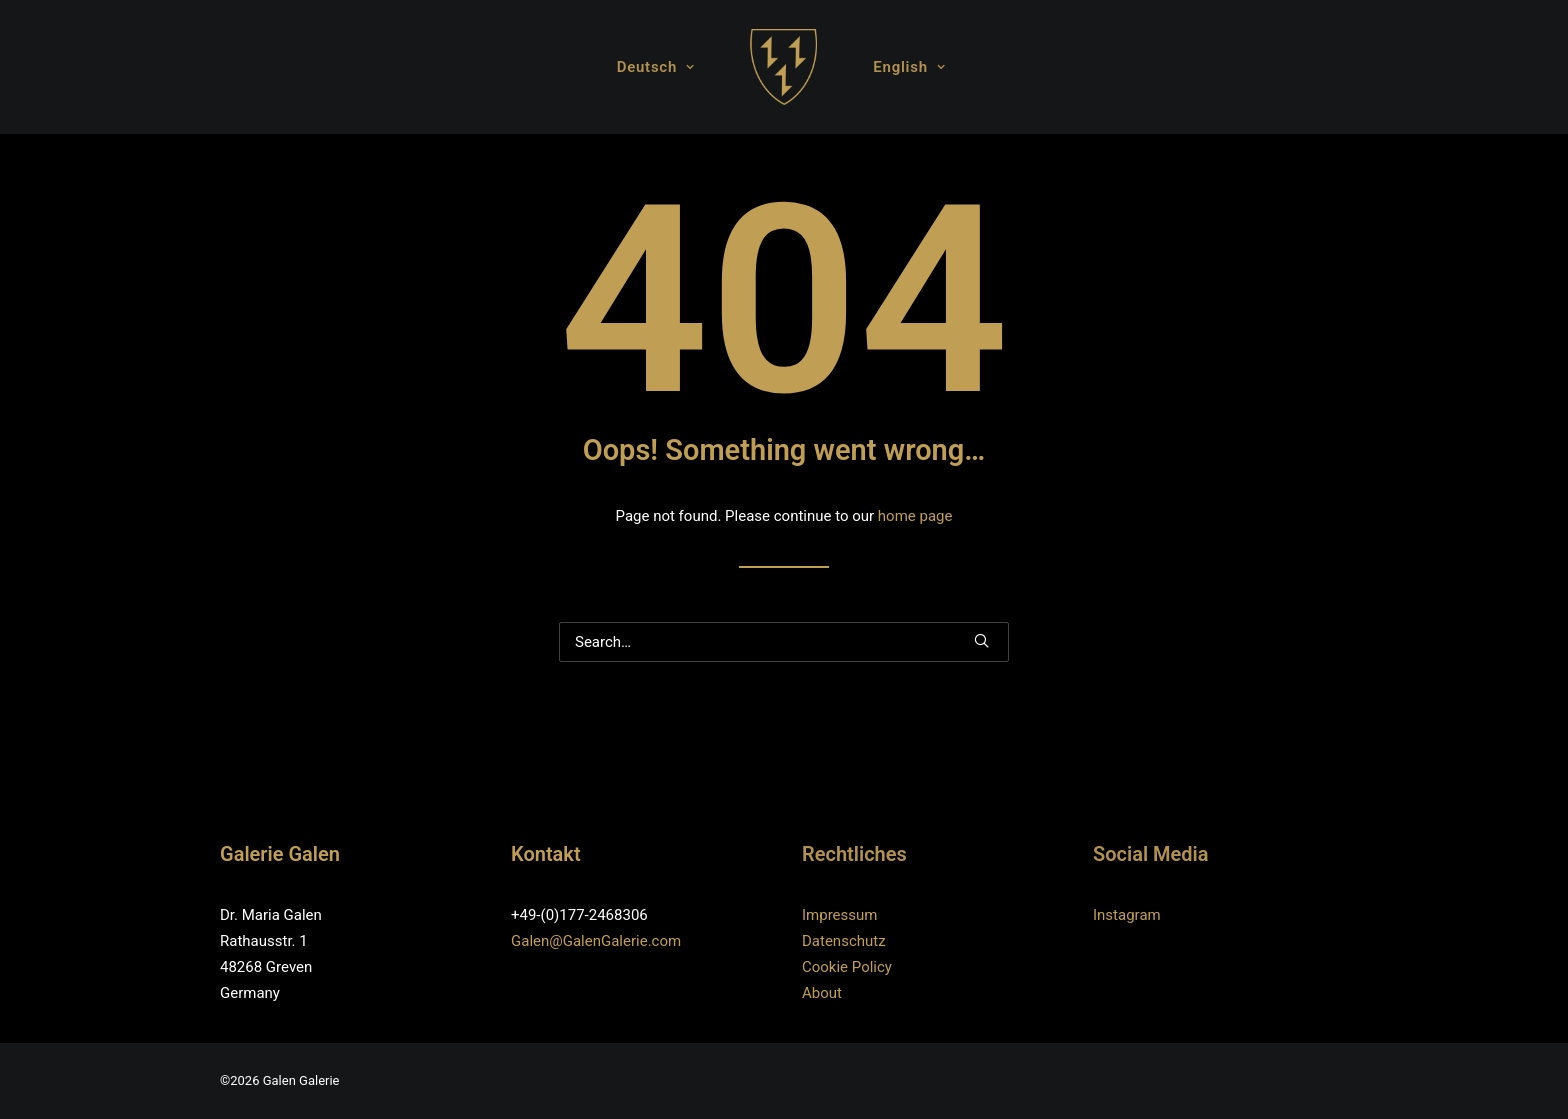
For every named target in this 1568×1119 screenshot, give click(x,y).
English (909, 67)
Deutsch (656, 67)
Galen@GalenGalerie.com (596, 941)
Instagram (1127, 915)
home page (915, 516)
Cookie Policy (847, 967)
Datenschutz (844, 941)
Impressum (839, 915)
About (822, 993)
